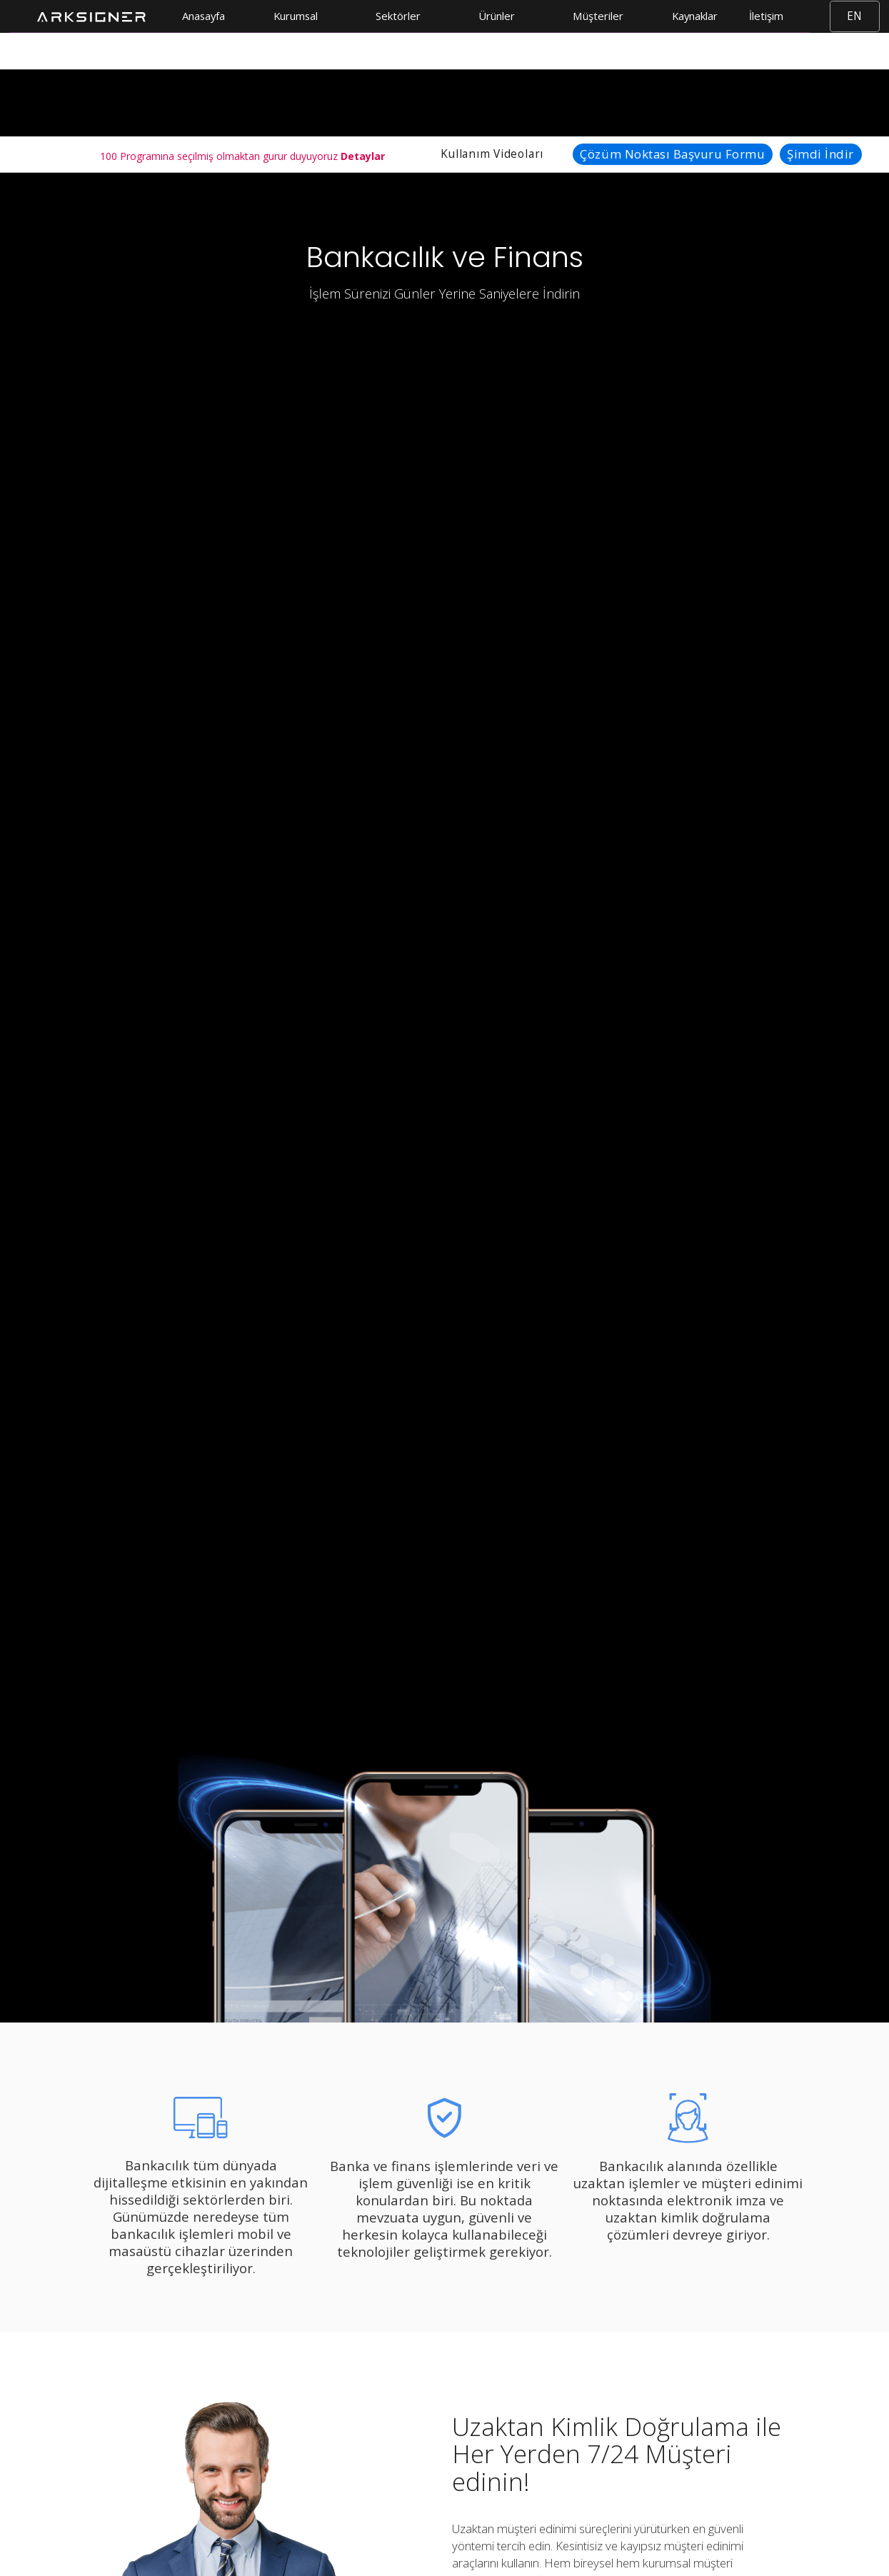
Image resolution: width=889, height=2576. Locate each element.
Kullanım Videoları (492, 154)
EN (854, 16)
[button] (299, 16)
